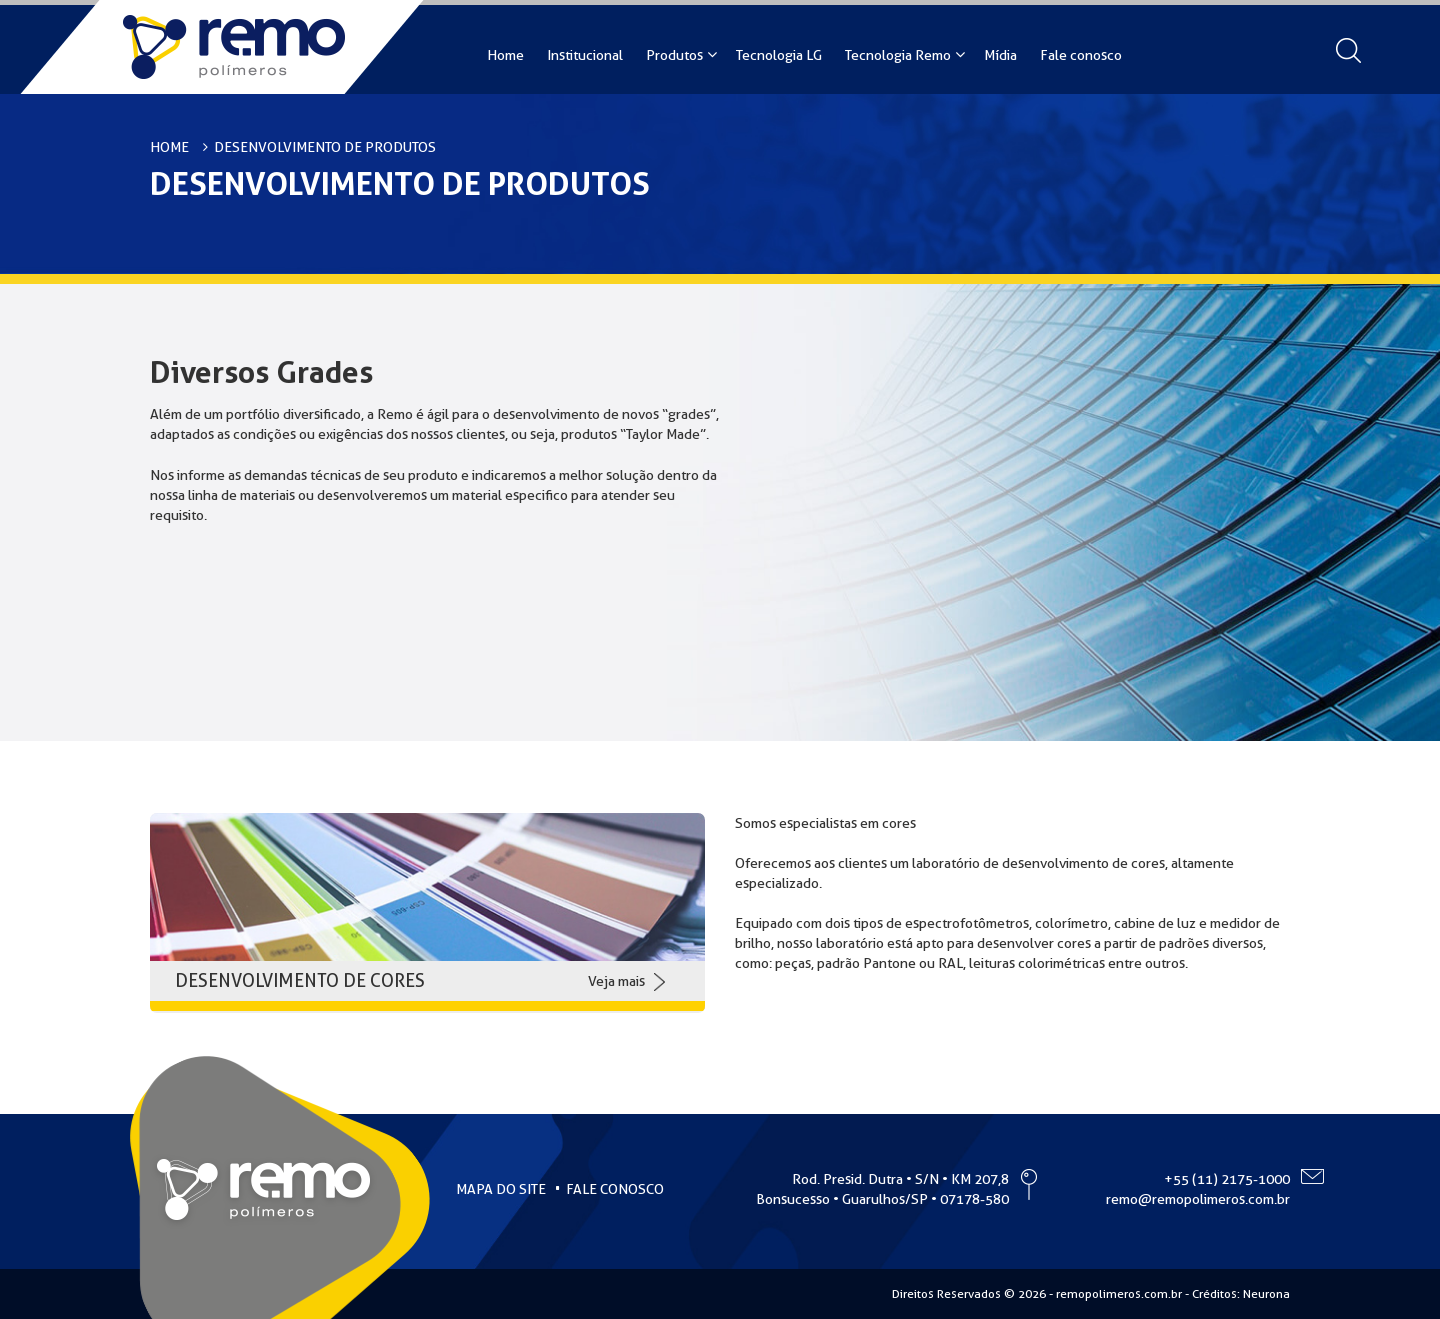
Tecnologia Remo (898, 55)
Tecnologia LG (779, 55)
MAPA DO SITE (501, 1189)
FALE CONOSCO (615, 1189)
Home (505, 55)
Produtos (674, 55)
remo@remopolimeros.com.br (1198, 1199)
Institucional (585, 55)
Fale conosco (1081, 55)
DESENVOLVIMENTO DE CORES (300, 980)
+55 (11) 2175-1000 (1227, 1179)
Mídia (1000, 55)
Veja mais (616, 981)
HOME (169, 147)
